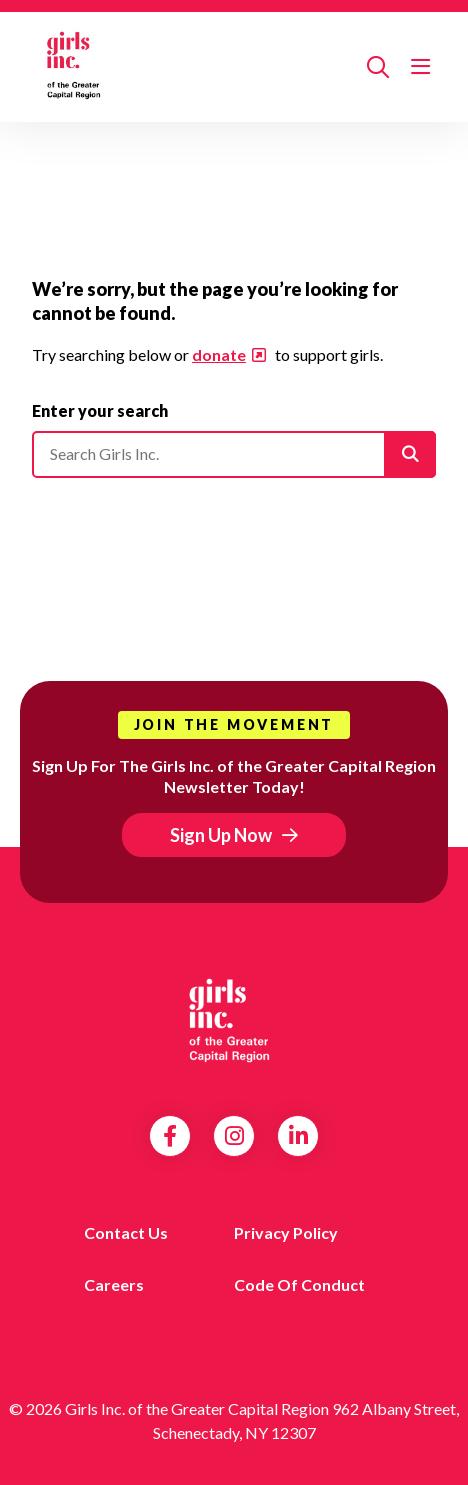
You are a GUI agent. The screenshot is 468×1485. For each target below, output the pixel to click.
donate (219, 354)
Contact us (126, 1232)
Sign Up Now (221, 835)
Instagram (234, 1136)
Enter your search (100, 410)
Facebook (170, 1136)
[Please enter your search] (234, 454)
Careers (114, 1284)
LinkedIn (298, 1136)
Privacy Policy (286, 1232)
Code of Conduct (299, 1284)
